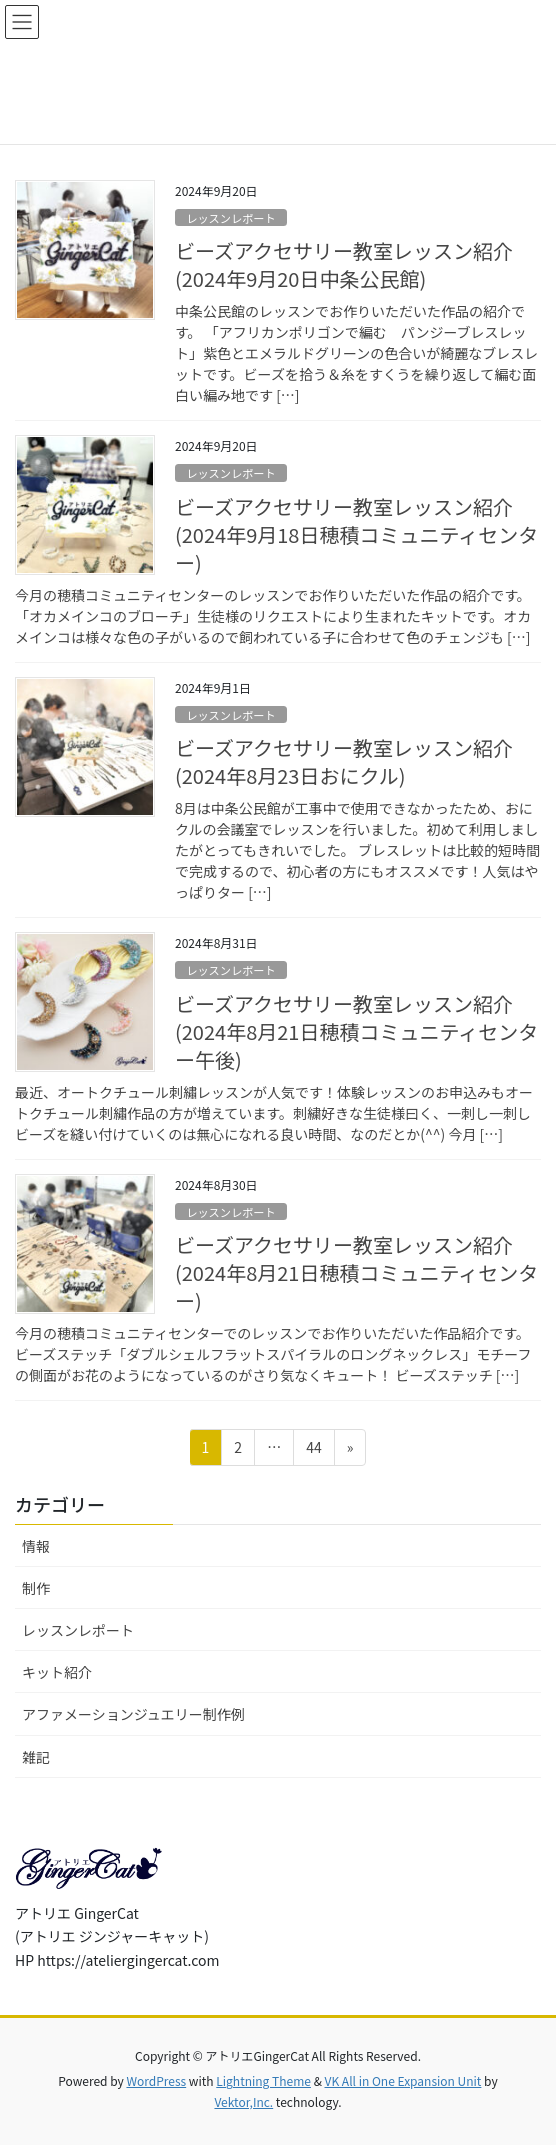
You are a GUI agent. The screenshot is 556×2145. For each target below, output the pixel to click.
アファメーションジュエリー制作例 (133, 1714)
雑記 (36, 1757)
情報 (36, 1546)
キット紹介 (57, 1672)
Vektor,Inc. (243, 2101)
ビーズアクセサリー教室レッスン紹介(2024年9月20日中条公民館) (344, 264)
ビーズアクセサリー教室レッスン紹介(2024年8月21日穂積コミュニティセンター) (356, 1272)
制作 (36, 1588)
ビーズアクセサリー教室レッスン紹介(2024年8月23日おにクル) (344, 761)
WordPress (156, 2080)
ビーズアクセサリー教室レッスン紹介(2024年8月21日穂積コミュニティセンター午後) (356, 1031)
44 (313, 1450)
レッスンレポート (231, 218)
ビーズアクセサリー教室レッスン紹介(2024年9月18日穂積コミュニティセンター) (356, 534)
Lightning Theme (263, 2080)
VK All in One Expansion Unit (403, 2080)
